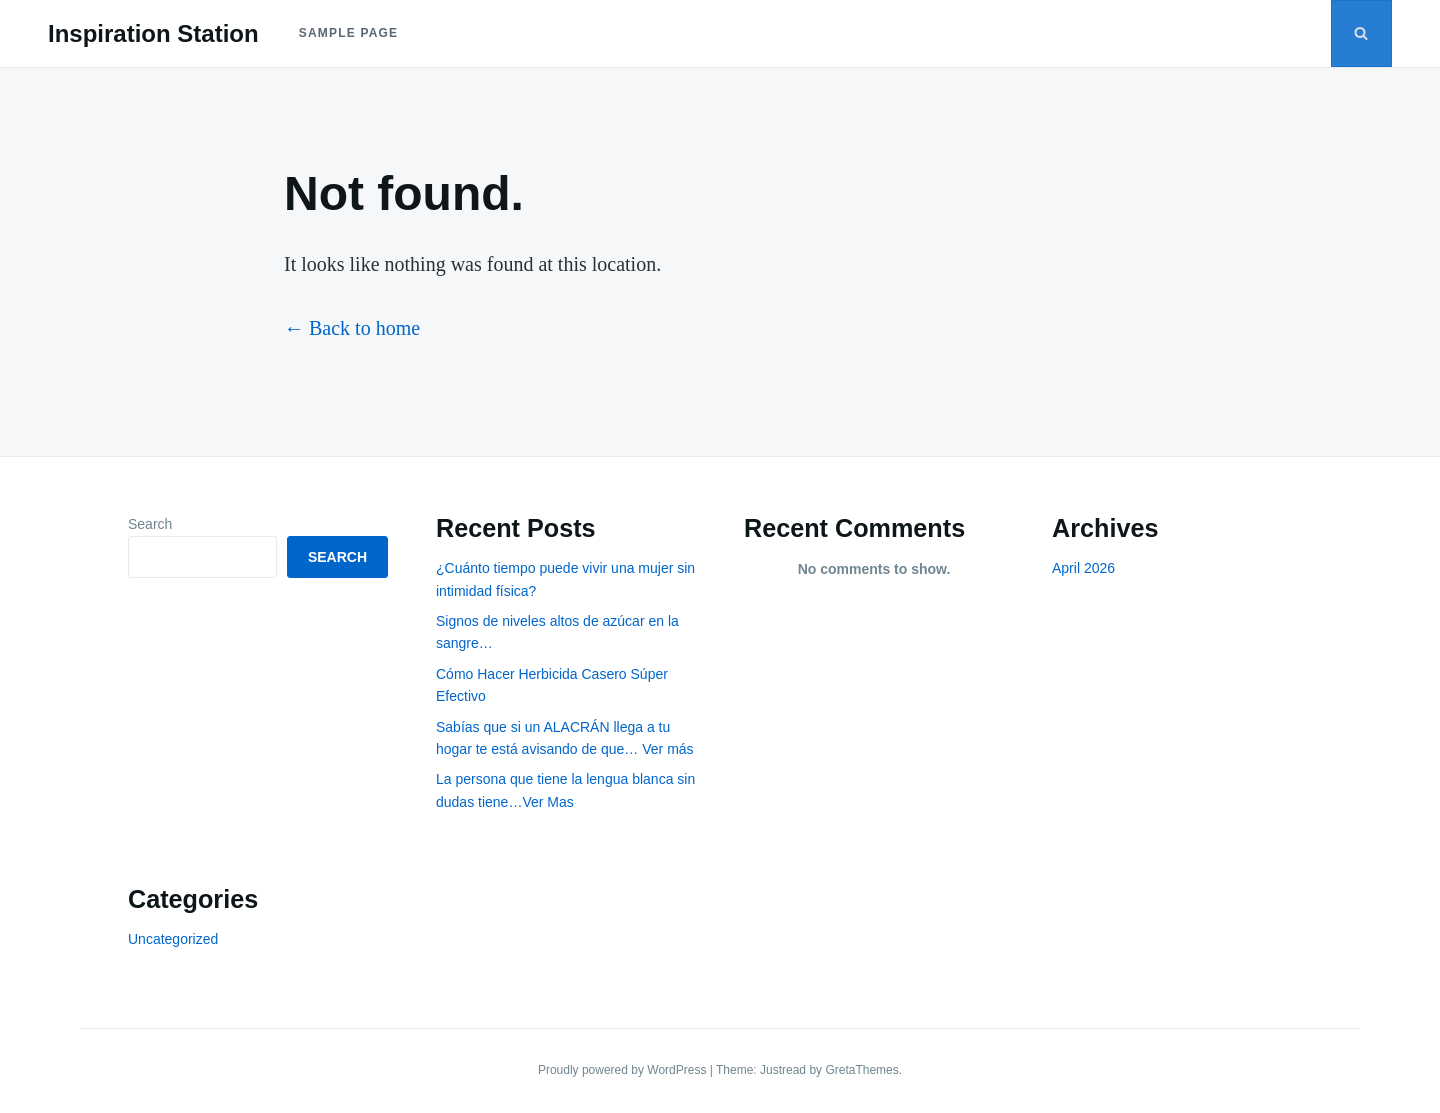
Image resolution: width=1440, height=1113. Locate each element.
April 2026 (1083, 568)
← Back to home (352, 328)
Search (150, 524)
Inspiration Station (153, 33)
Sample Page (349, 33)
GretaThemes (861, 1070)
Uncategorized (173, 939)
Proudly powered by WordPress (624, 1070)
